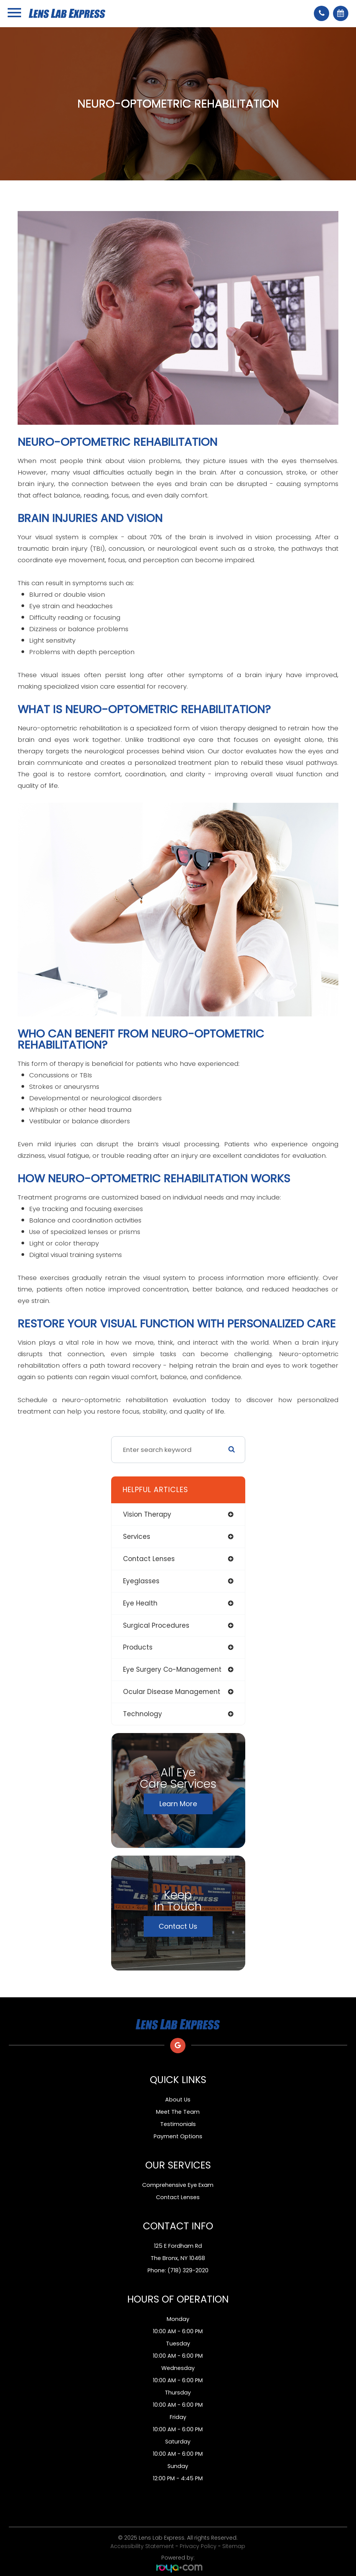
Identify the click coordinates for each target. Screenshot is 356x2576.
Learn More (178, 1803)
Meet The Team (178, 2112)
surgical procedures (156, 1625)
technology (142, 1713)
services (136, 1536)
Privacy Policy (198, 2546)
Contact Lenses (178, 2197)
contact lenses (149, 1558)
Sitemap (233, 2546)
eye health (140, 1603)
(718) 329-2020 (187, 2270)
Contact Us (178, 1926)
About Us (177, 2099)
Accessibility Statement (142, 2546)
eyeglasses (141, 1581)
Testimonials (178, 2124)
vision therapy (147, 1514)
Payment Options (178, 2136)
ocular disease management (171, 1691)
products (138, 1647)
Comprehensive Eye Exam (177, 2185)
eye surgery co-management (172, 1669)
